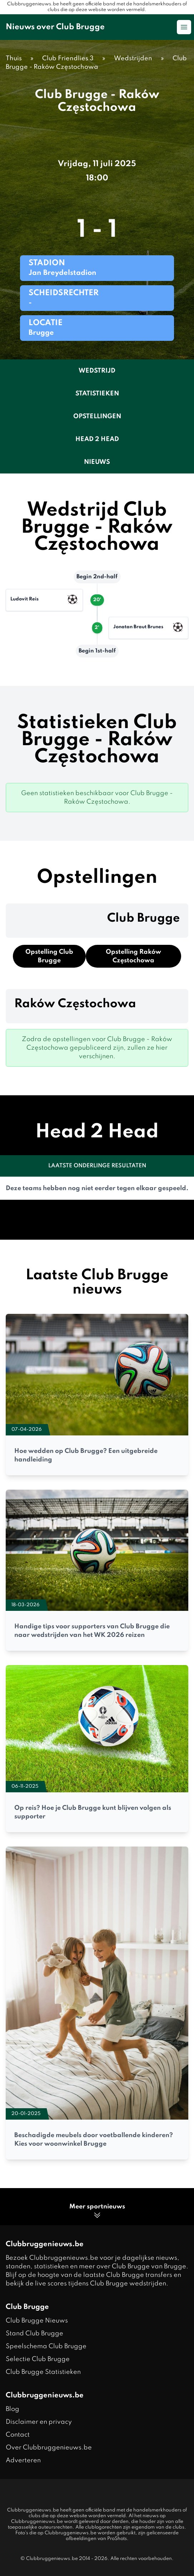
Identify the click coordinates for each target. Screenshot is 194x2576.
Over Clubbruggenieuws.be (49, 2447)
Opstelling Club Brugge (49, 956)
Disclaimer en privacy (39, 2422)
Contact (18, 2435)
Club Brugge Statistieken (43, 2372)
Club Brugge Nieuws (37, 2321)
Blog (12, 2409)
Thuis (14, 58)
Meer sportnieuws (97, 2211)
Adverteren (23, 2460)
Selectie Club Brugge (38, 2359)
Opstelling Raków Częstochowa (133, 956)
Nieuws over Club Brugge (55, 27)
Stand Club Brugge (34, 2333)
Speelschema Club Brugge (46, 2346)
